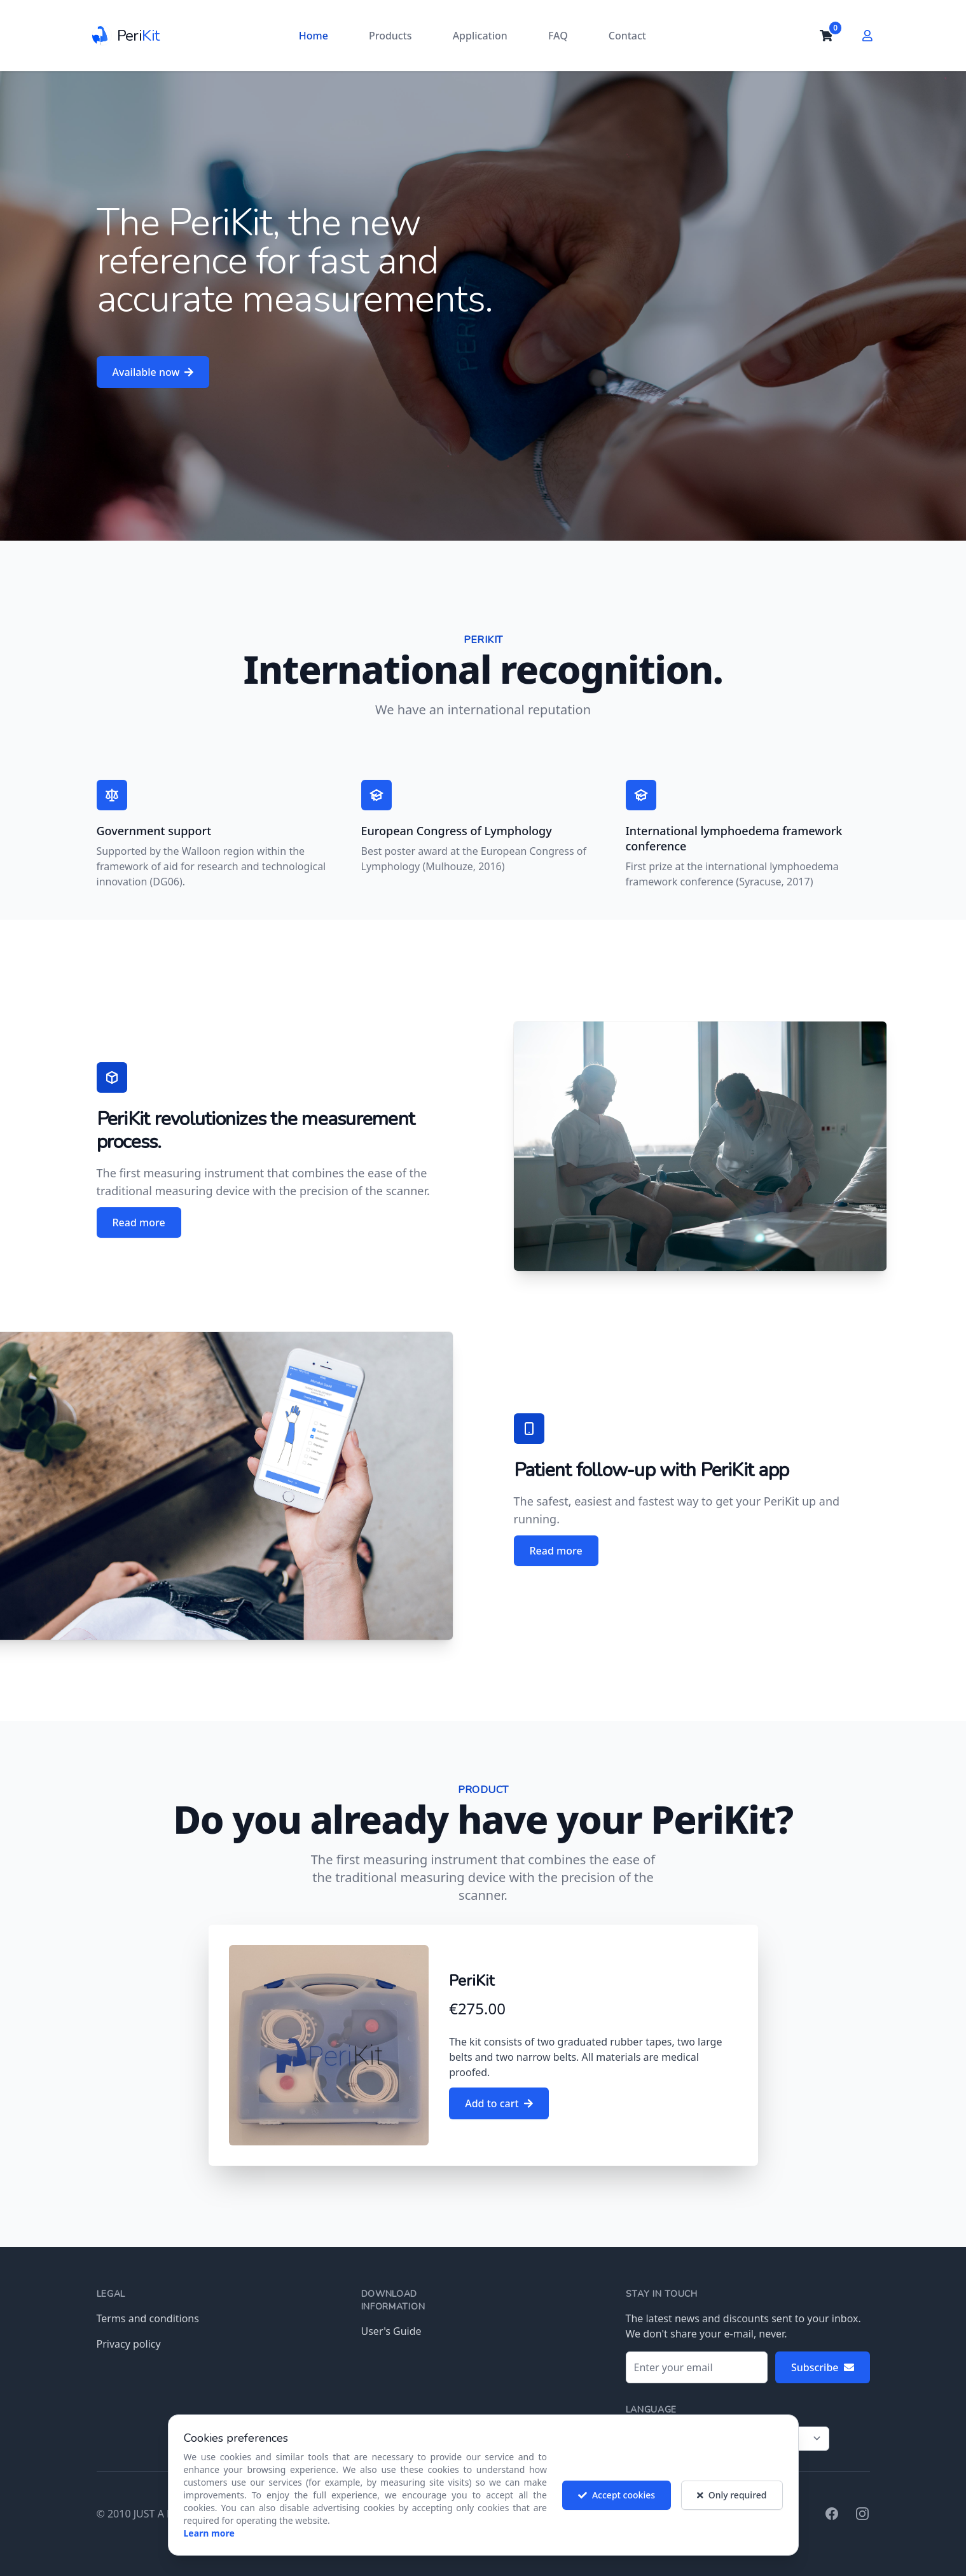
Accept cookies (616, 2504)
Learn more (209, 2542)
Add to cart (498, 2103)
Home (313, 36)
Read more (139, 1222)
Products (390, 36)
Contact (627, 36)
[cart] (826, 35)
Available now (153, 372)
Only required (731, 2504)
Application (480, 36)
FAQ (558, 36)
